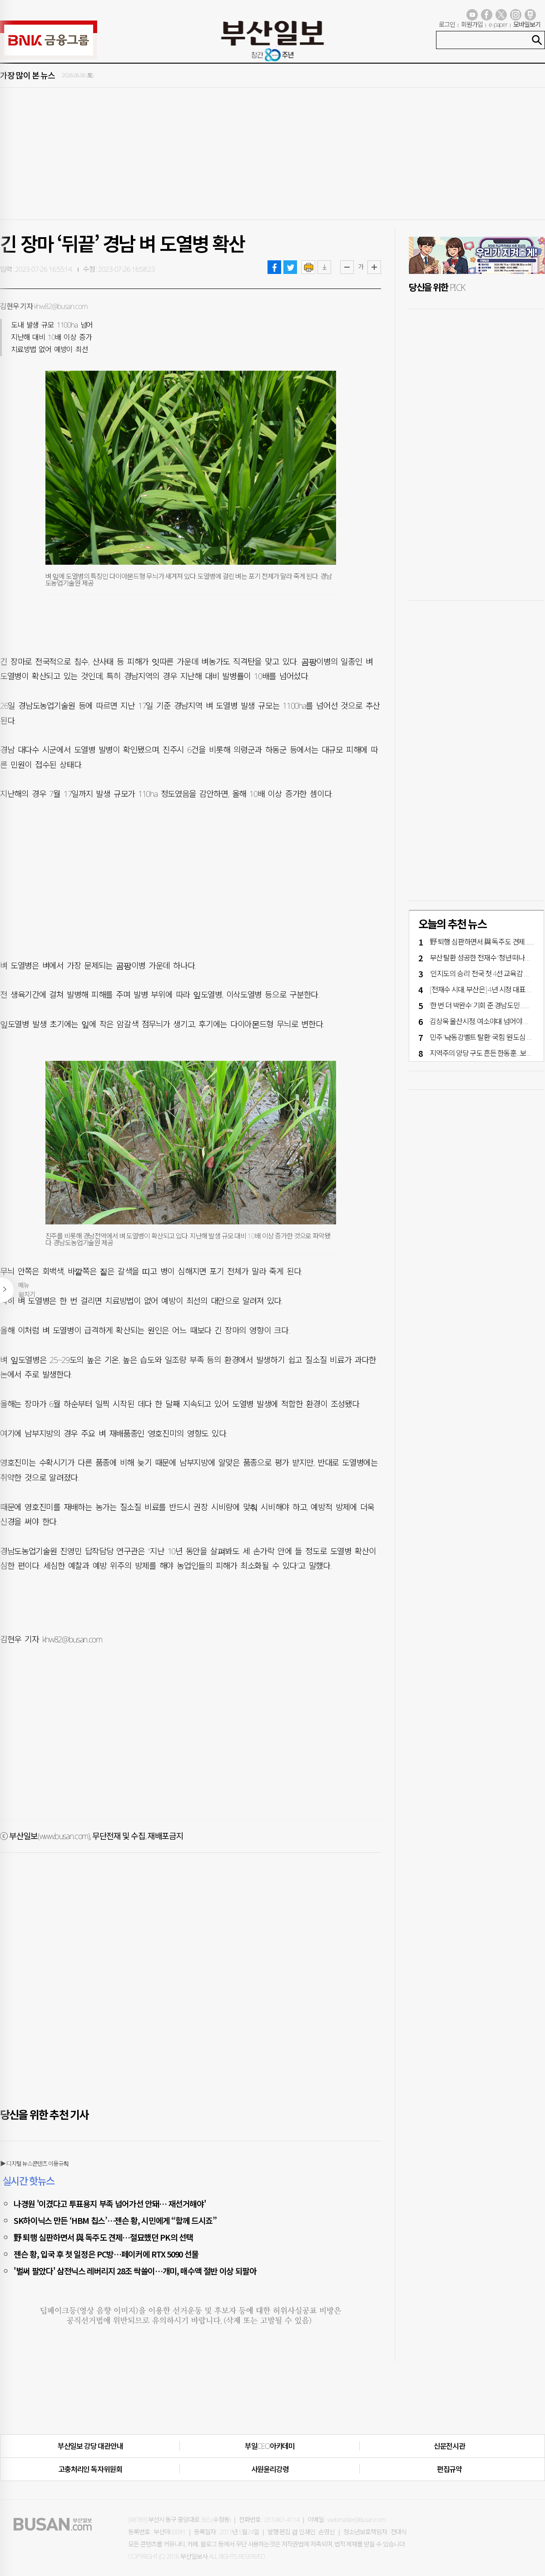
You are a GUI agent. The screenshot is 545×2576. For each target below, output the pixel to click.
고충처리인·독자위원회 (90, 2469)
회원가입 (472, 24)
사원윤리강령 (270, 2469)
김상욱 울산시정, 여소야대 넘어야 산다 (483, 1021)
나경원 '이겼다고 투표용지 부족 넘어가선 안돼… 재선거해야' (110, 2203)
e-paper (498, 24)
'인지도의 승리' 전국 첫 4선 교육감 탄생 (483, 974)
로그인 (447, 24)
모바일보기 (526, 24)
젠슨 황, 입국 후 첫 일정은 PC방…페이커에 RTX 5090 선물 (106, 2254)
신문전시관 (449, 2446)
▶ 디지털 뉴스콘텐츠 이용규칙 (34, 2163)
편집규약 (449, 2469)
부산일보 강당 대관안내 (90, 2446)
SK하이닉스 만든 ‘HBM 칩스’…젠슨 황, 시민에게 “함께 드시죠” (115, 2220)
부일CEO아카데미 (270, 2446)
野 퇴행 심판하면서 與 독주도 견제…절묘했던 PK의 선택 (103, 2237)
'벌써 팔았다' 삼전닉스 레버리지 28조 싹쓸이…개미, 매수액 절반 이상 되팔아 (135, 2271)
